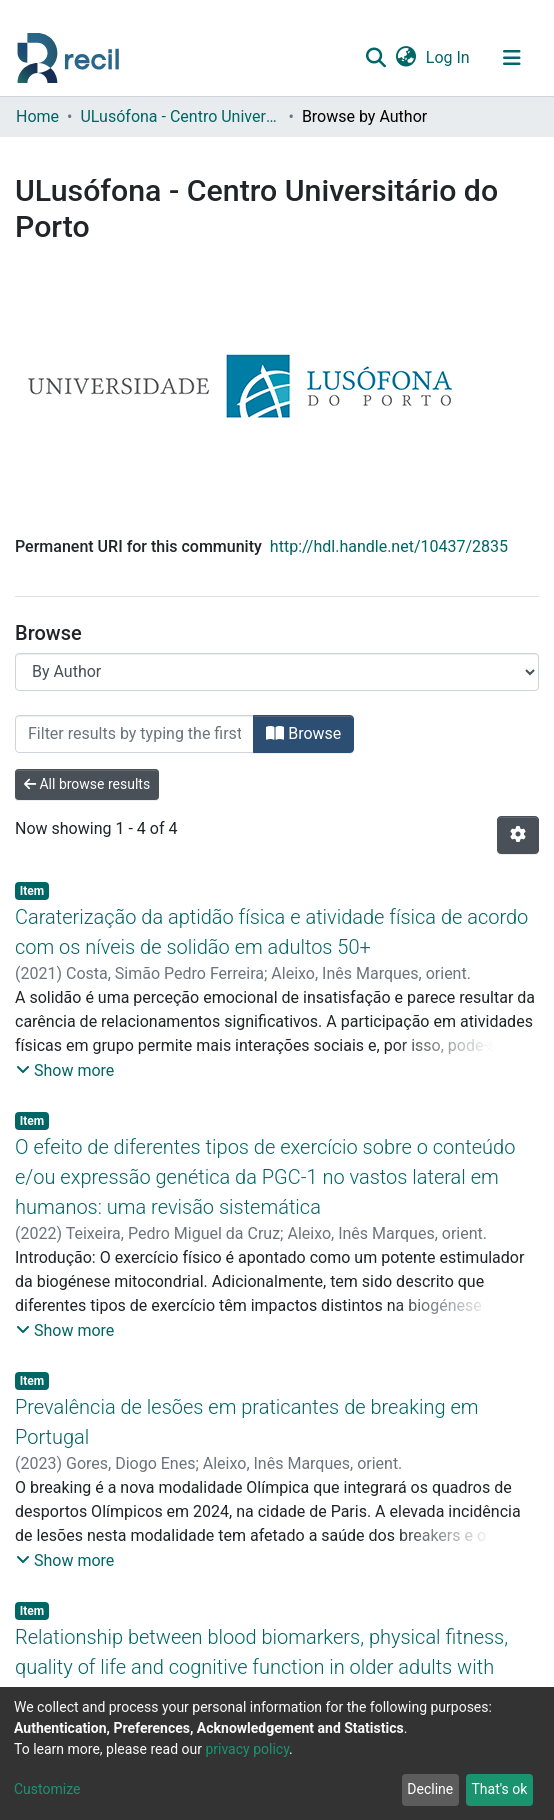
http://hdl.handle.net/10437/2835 (389, 546)
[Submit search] (375, 58)
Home (37, 116)
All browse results (87, 784)
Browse (303, 733)
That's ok (499, 1789)
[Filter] (134, 734)
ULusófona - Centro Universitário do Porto (180, 116)
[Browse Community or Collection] (277, 672)
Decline (430, 1789)
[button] (405, 58)
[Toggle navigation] (512, 58)
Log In (449, 57)
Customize (47, 1789)
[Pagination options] (518, 835)
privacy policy (247, 1749)
